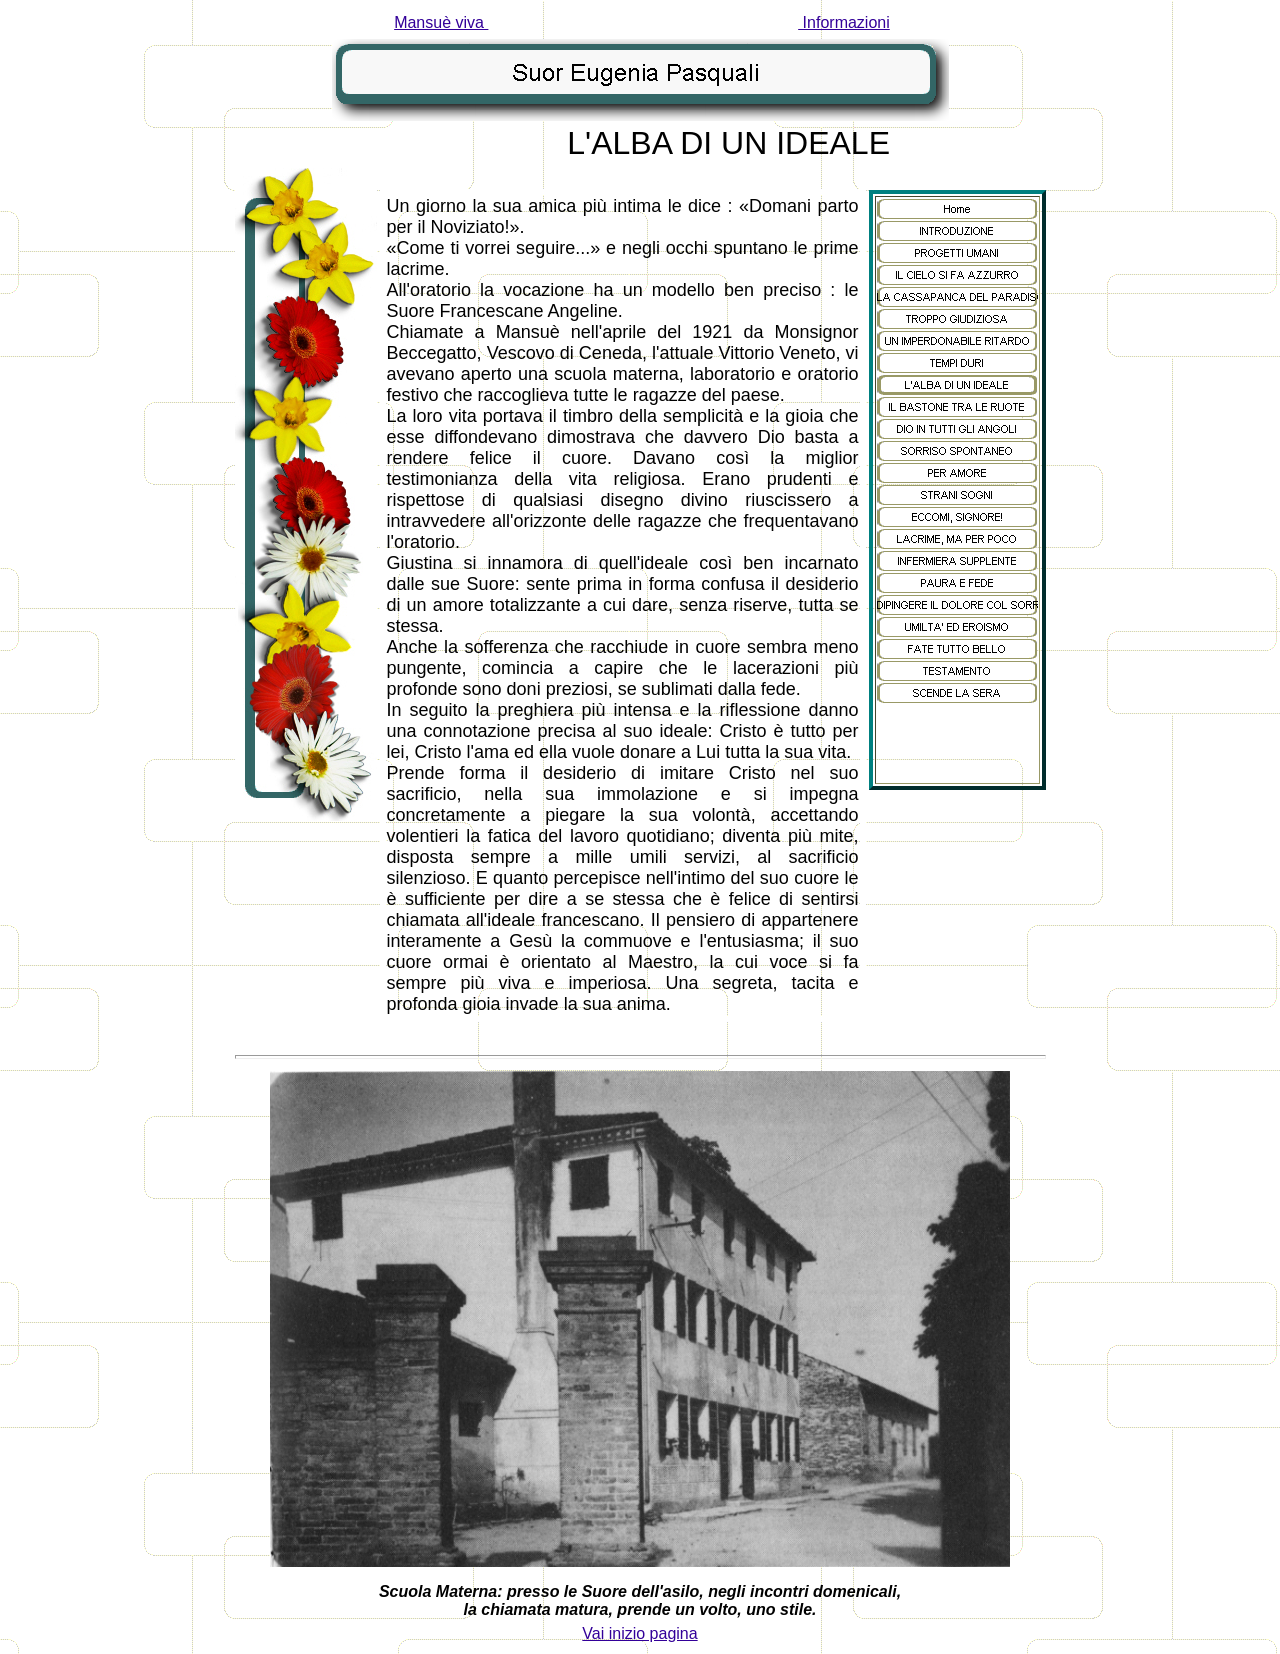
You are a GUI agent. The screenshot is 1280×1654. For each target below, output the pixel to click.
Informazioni (844, 22)
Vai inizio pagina (639, 1633)
